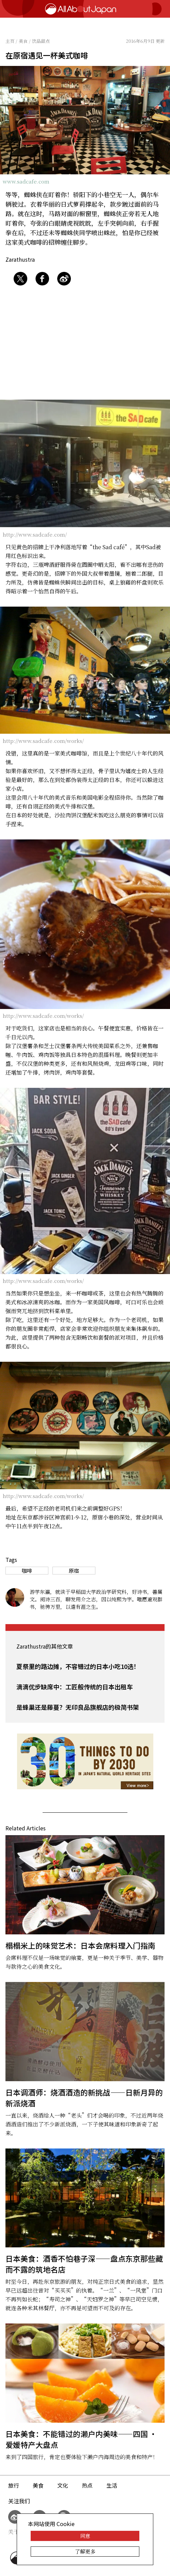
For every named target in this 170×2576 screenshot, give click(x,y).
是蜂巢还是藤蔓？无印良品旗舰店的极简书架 (77, 1707)
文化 (62, 2485)
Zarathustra (20, 259)
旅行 (13, 2485)
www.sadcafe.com (26, 181)
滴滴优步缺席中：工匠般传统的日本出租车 (74, 1686)
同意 (85, 2535)
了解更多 (85, 2551)
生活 (111, 2485)
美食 (38, 2485)
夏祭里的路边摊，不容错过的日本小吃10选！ (78, 1666)
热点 (87, 2485)
